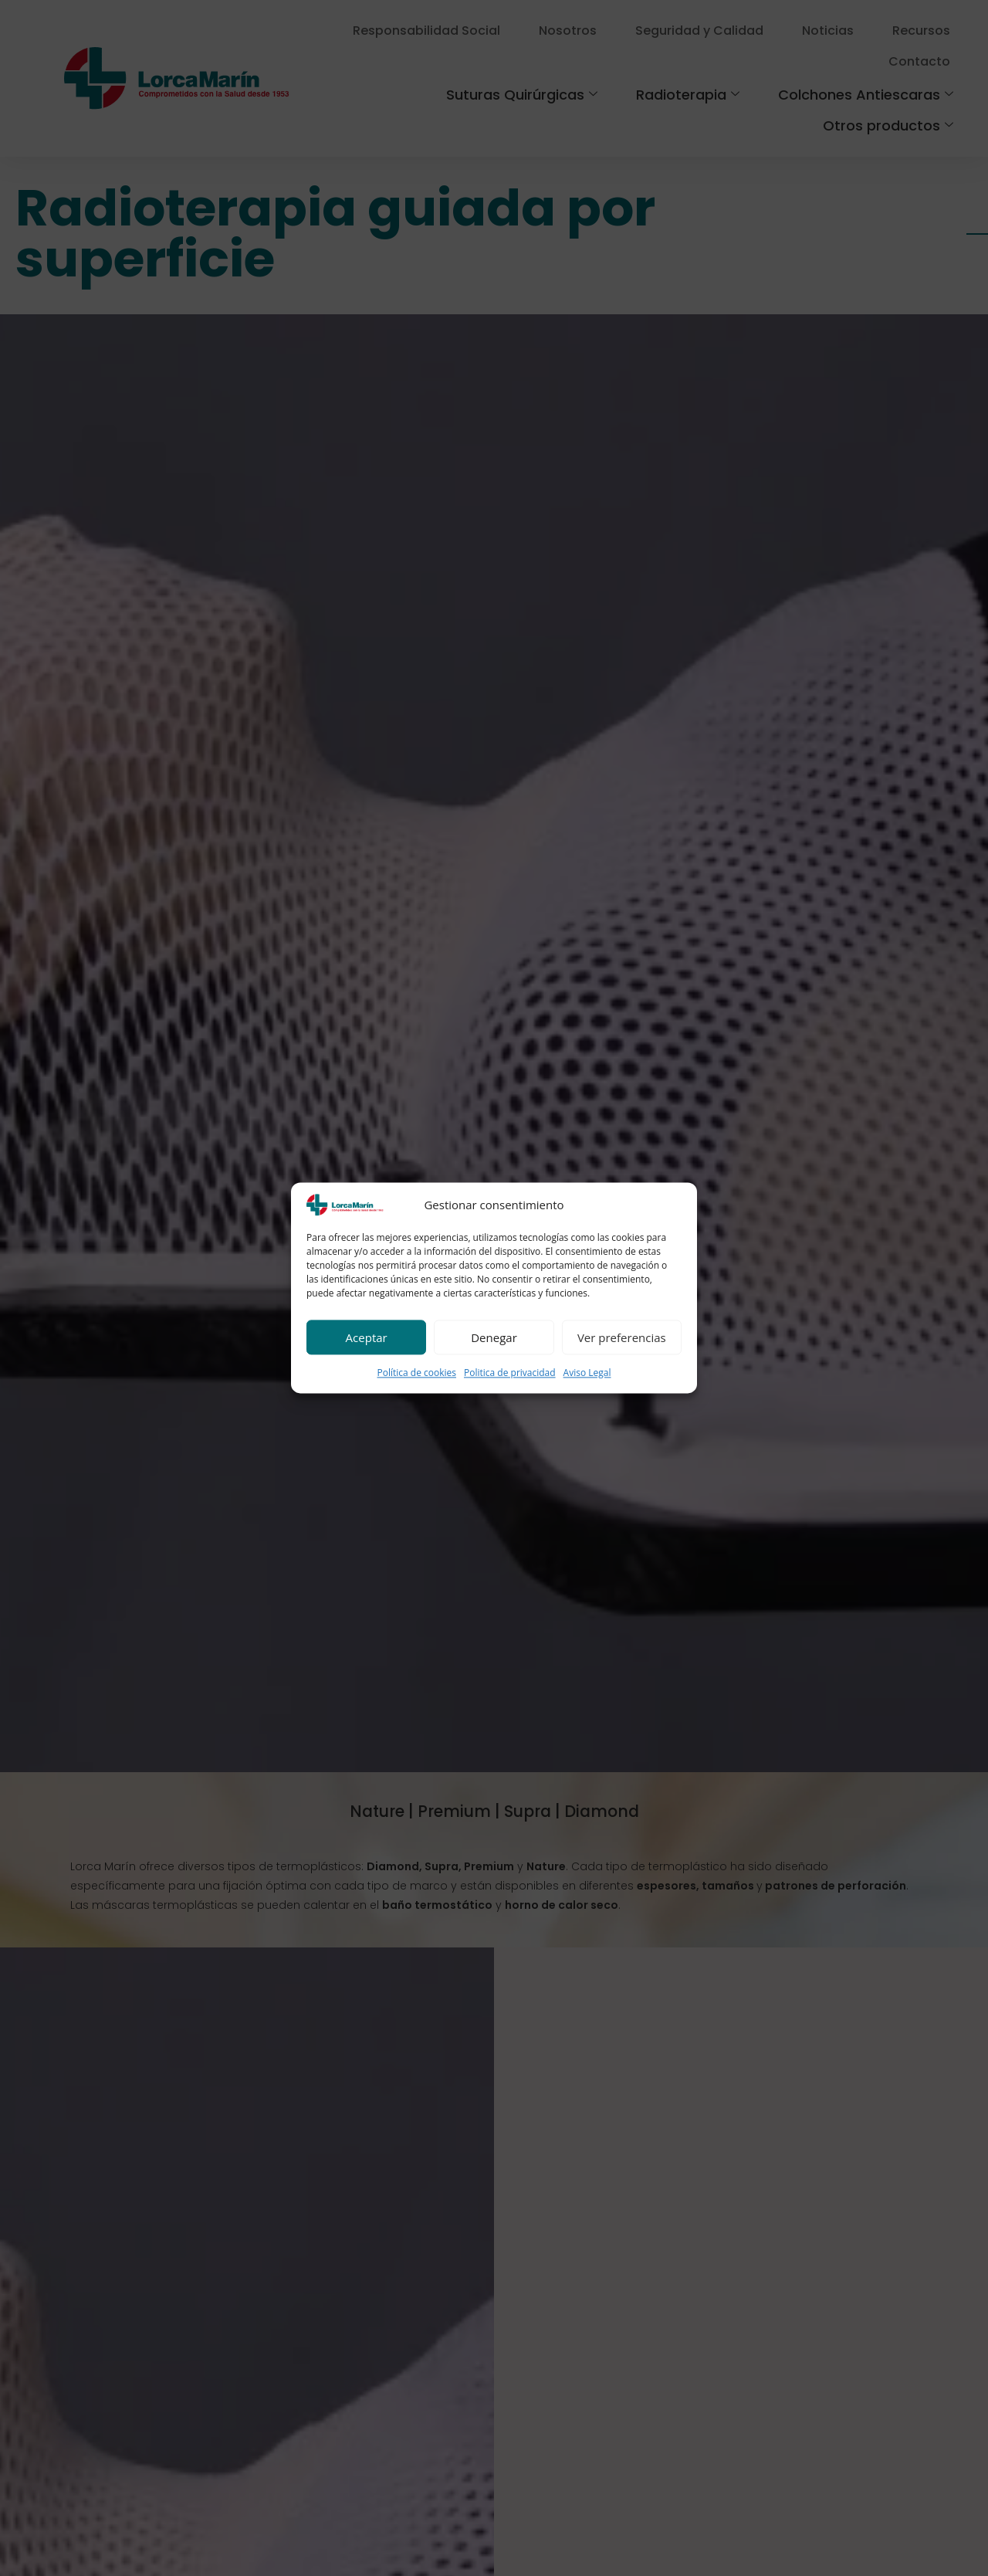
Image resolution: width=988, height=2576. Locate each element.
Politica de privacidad (510, 1372)
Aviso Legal (587, 1372)
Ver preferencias (621, 1337)
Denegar (494, 1337)
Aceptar (366, 1337)
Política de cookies (416, 1372)
